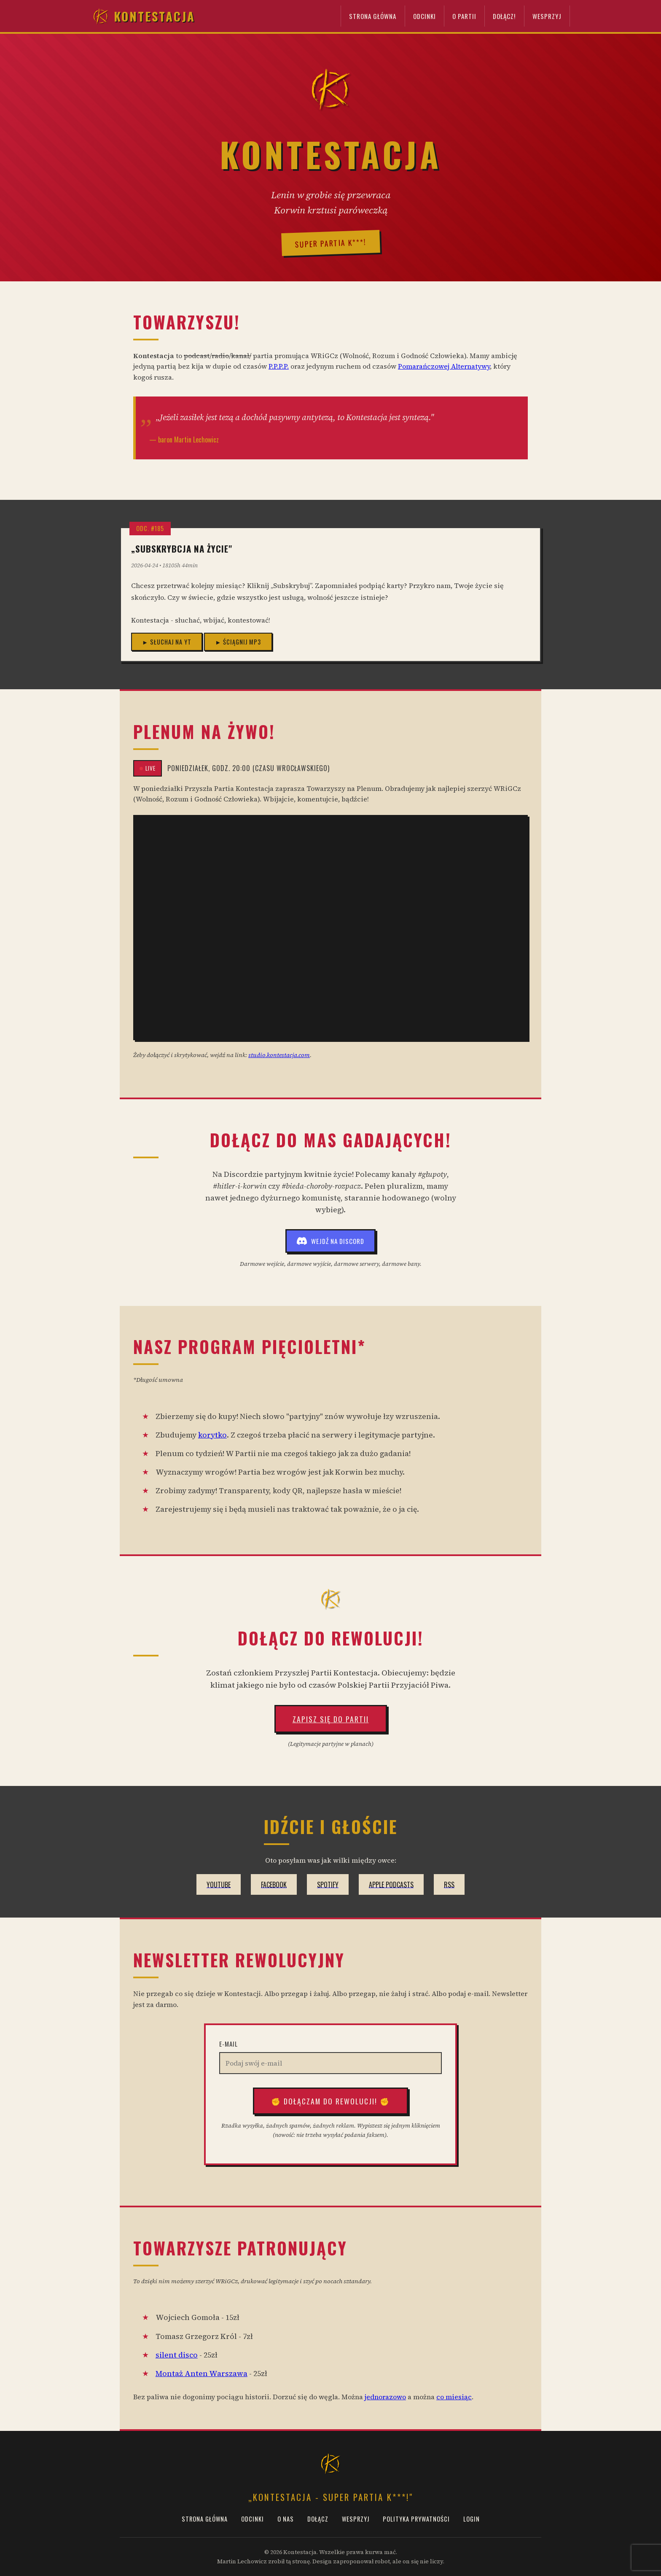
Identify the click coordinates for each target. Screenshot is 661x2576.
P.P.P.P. (279, 366)
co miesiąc (454, 2396)
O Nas (285, 2518)
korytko (212, 1435)
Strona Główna (372, 16)
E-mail (228, 2043)
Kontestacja (143, 16)
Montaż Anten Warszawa (201, 2373)
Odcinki (424, 16)
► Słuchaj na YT (166, 641)
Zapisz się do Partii (331, 1718)
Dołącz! (504, 16)
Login (471, 2518)
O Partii (464, 16)
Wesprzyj (547, 16)
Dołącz (317, 2518)
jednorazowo (385, 2396)
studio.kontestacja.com (279, 1055)
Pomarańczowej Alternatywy (444, 366)
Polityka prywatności (416, 2518)
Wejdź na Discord (330, 1241)
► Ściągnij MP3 (238, 641)
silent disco (177, 2355)
